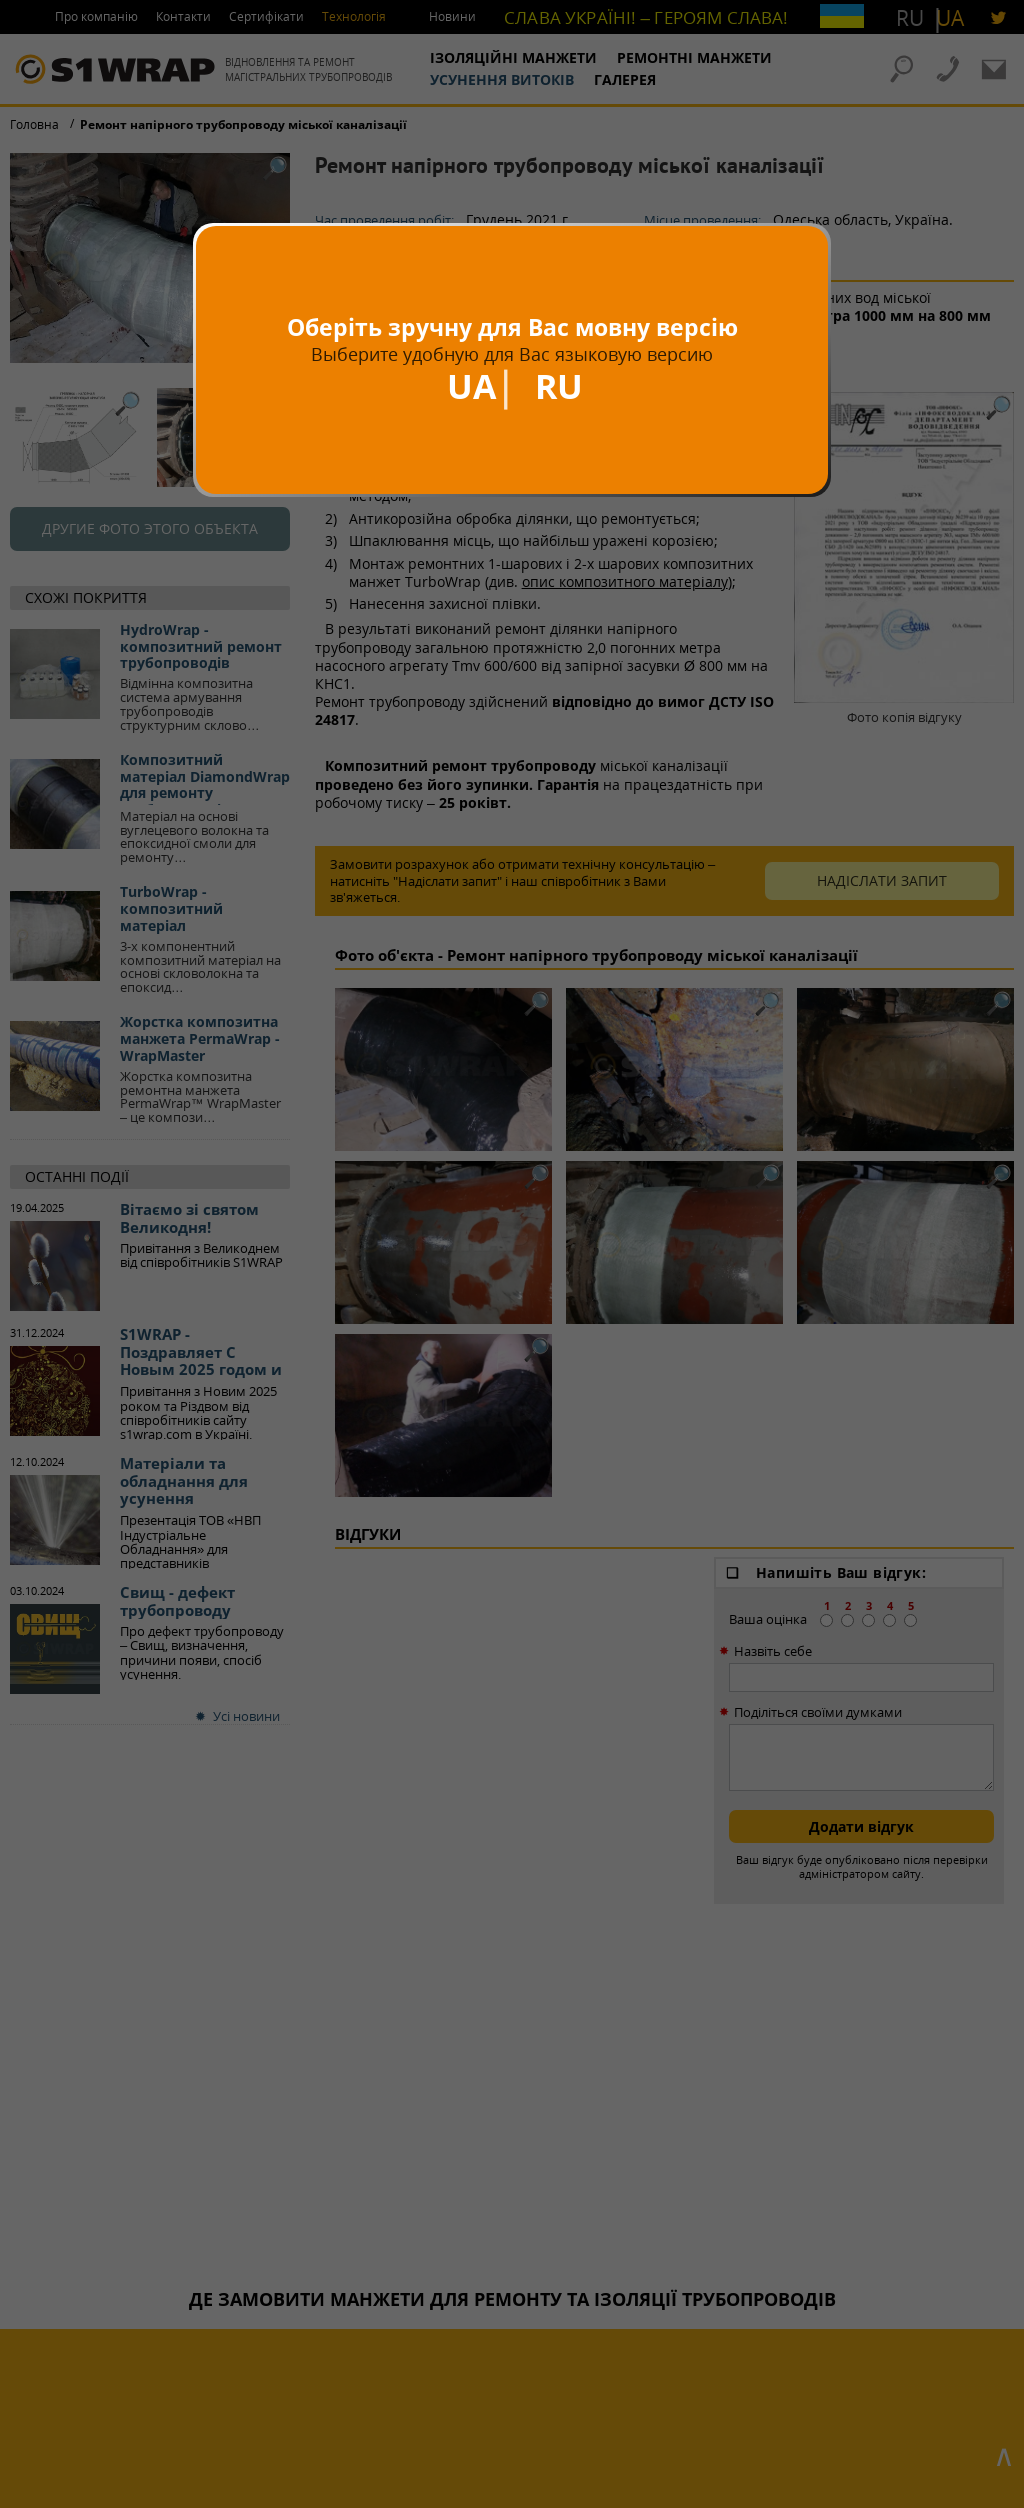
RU (559, 386)
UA (471, 386)
